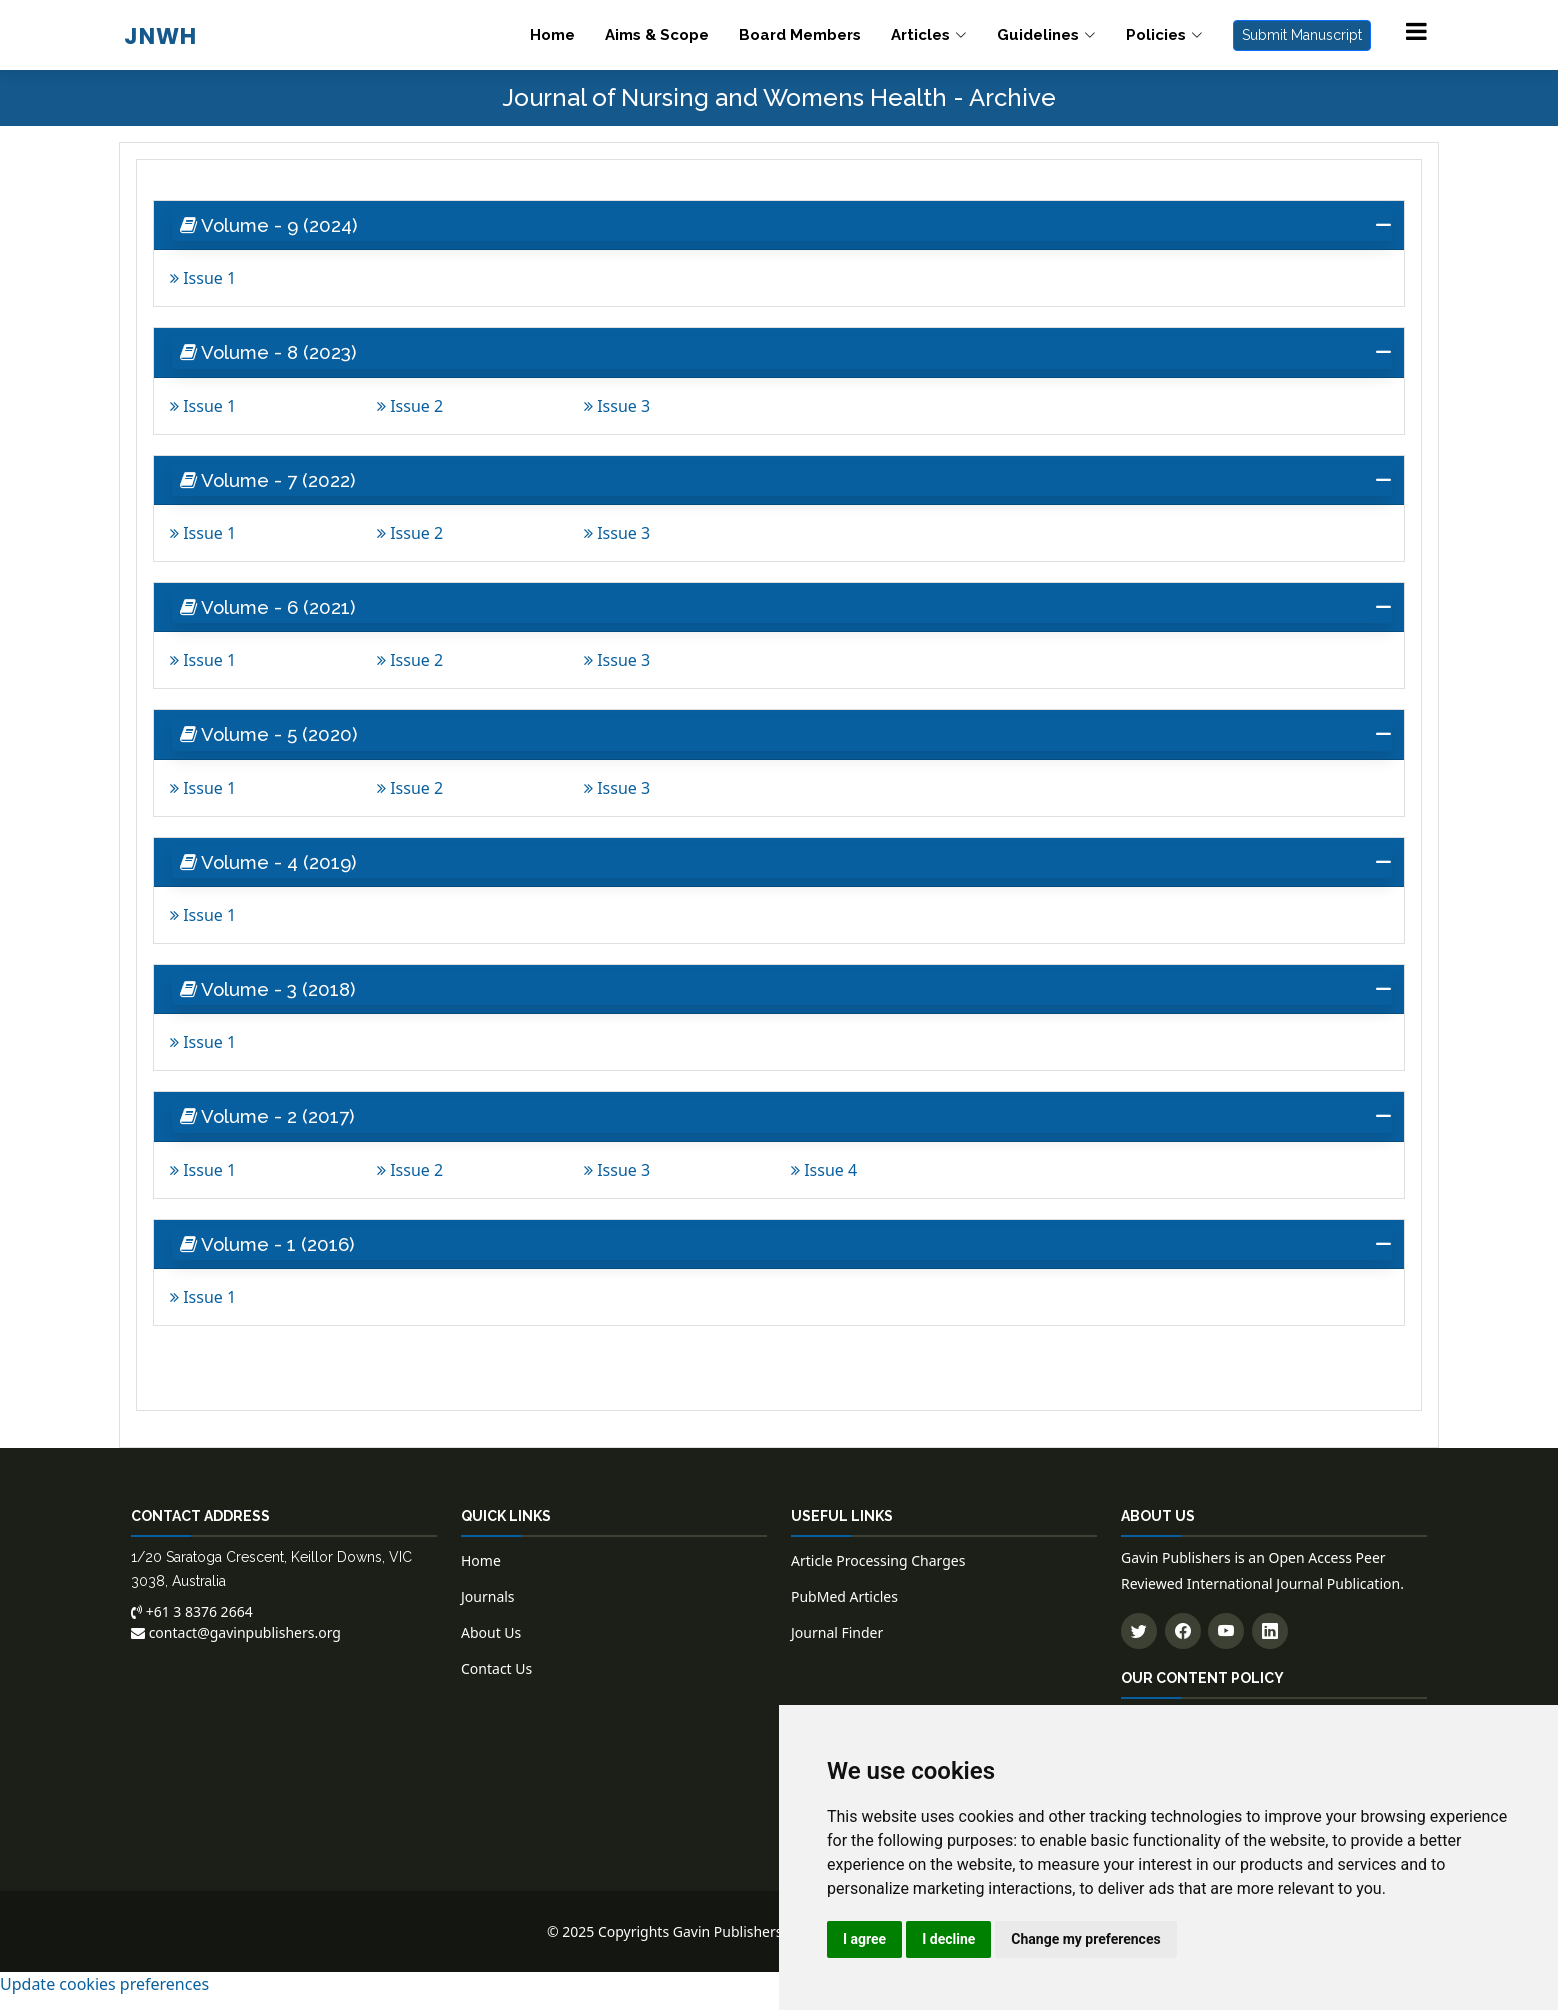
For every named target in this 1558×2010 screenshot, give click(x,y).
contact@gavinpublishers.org (236, 1647)
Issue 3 (617, 409)
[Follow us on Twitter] (1139, 1646)
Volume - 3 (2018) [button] (273, 1000)
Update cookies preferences (104, 1998)
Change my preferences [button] (1085, 1939)
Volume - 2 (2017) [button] (273, 1129)
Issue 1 (203, 280)
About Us (491, 1647)
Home (552, 35)
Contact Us (496, 1683)
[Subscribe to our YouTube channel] (1226, 1646)
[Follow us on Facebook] (1183, 1646)
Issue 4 (824, 1183)
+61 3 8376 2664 (192, 1626)
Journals (488, 1611)
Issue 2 (410, 409)
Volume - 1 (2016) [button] (272, 1258)
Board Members (800, 35)
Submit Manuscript (1302, 35)
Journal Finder (837, 1647)
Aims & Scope (657, 35)
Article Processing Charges (878, 1575)
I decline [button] (948, 1939)
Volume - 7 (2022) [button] (274, 484)
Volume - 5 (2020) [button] (274, 742)
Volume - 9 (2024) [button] (275, 226)
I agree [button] (864, 1939)
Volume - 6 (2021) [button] (273, 613)
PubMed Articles (844, 1611)
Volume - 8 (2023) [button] (274, 355)
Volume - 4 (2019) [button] (274, 871)
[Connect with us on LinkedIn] (1270, 1646)
